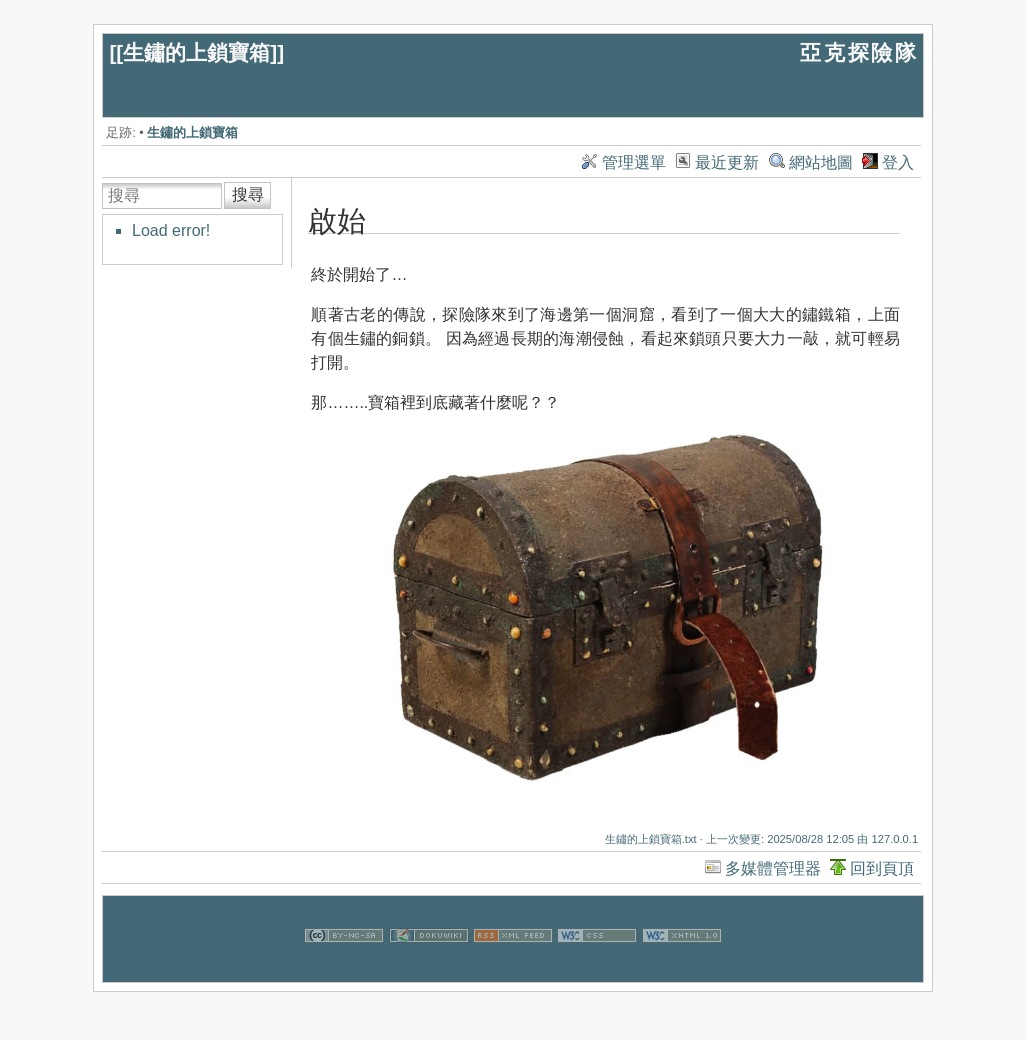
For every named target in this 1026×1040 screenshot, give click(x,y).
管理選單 (634, 162)
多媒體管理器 (773, 868)
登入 (898, 162)
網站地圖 (821, 162)
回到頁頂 (882, 868)
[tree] (204, 231)
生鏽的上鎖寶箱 (196, 52)
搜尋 (248, 194)
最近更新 (727, 162)
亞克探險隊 (859, 52)
